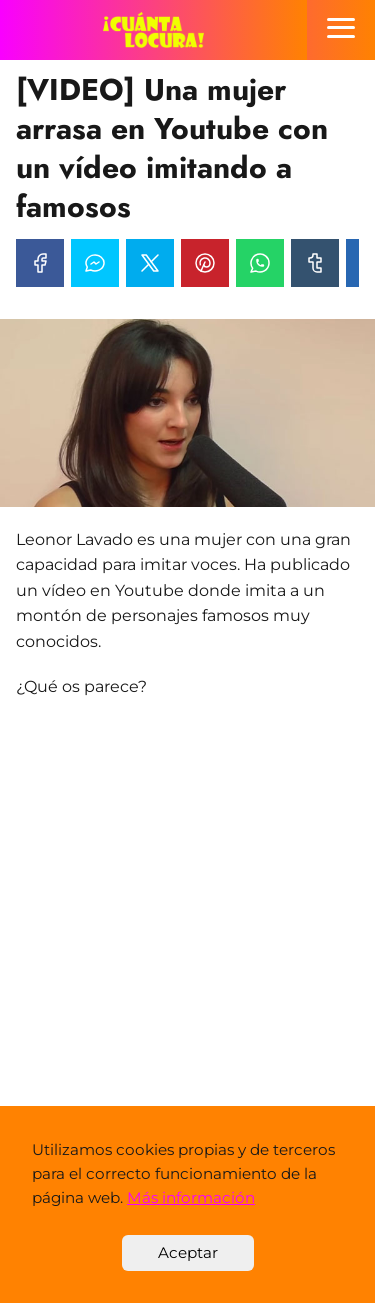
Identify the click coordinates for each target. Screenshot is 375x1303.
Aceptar (188, 1252)
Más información (191, 1197)
